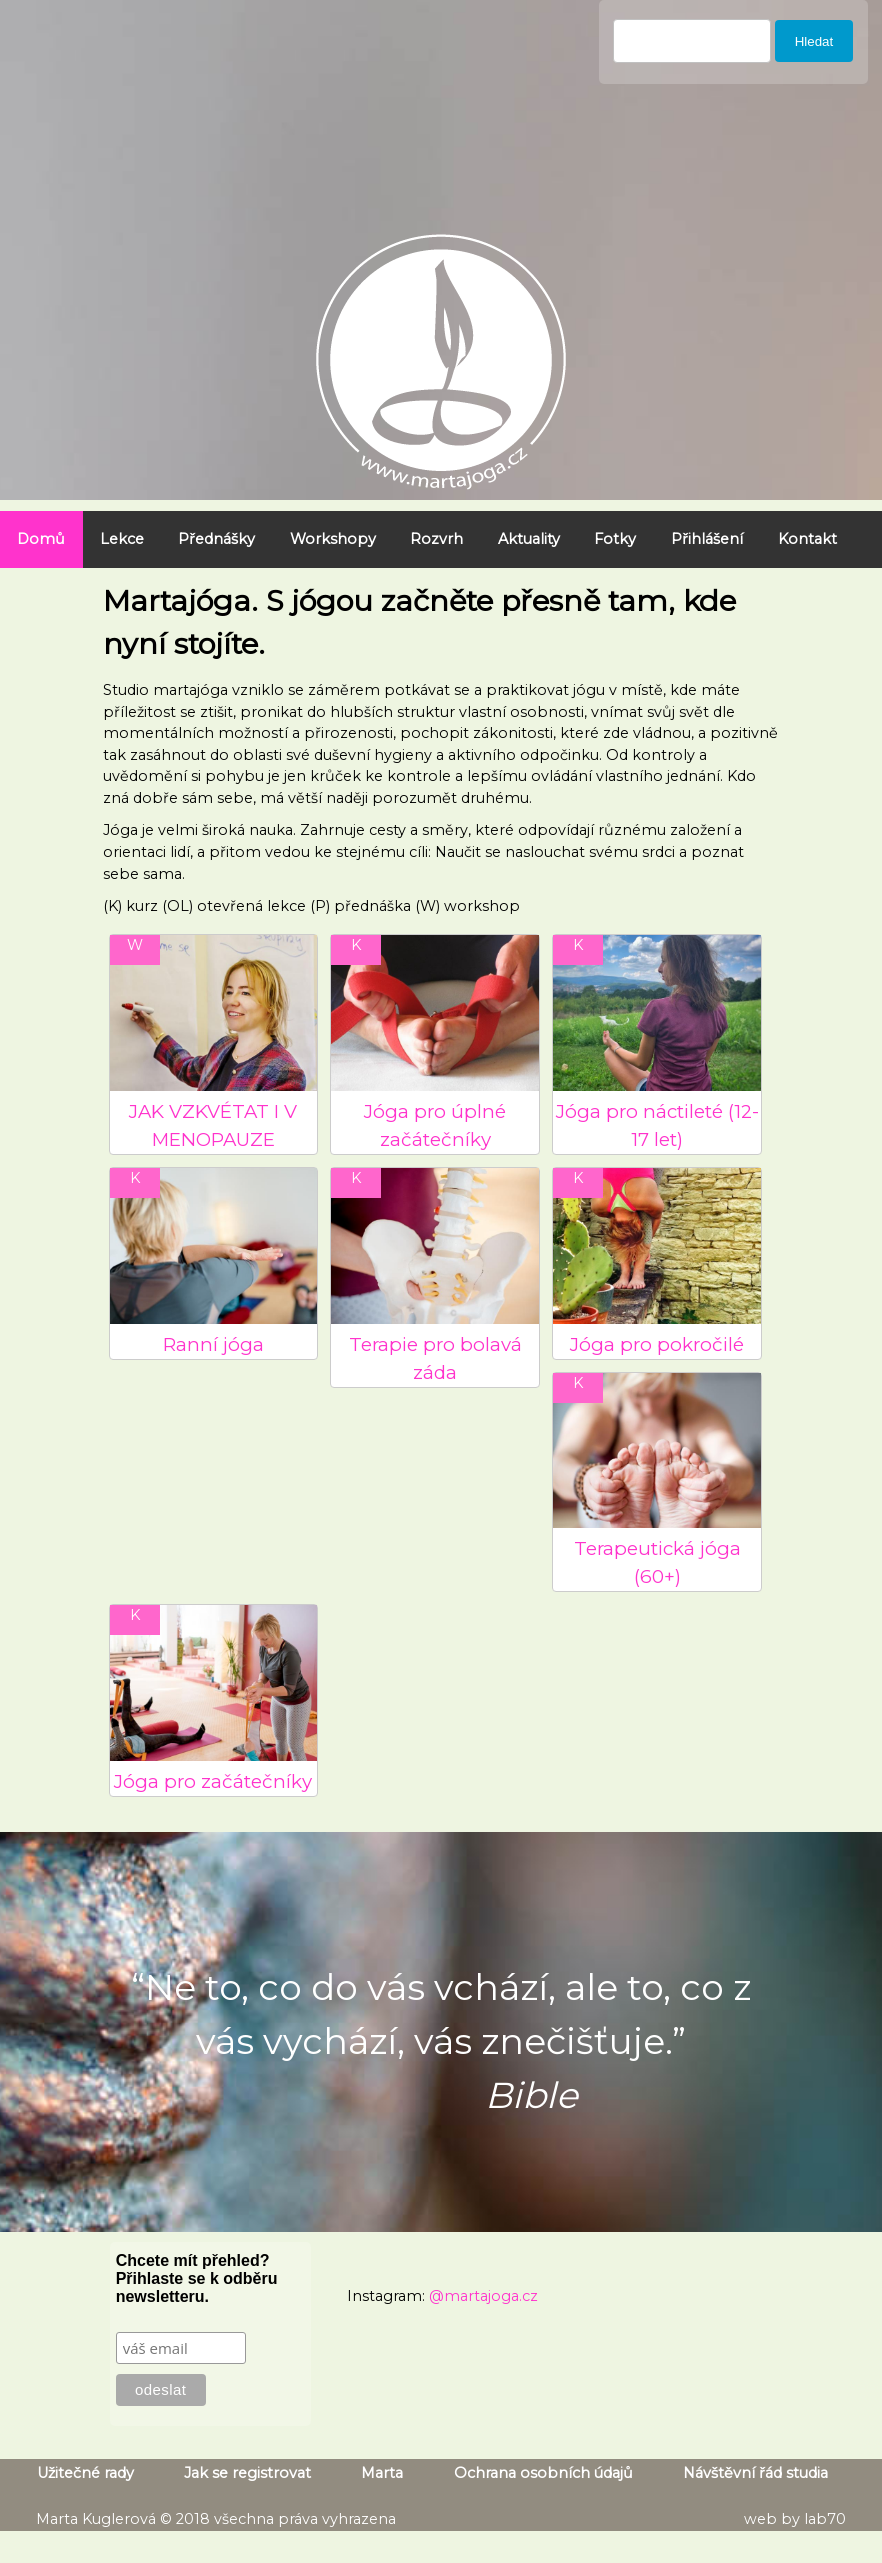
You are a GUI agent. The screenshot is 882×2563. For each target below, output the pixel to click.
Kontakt (807, 539)
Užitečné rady (85, 2473)
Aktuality (529, 539)
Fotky (615, 539)
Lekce (122, 539)
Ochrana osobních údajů (543, 2473)
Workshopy (333, 539)
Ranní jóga (213, 1344)
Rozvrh (436, 539)
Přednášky (216, 539)
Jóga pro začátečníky (213, 1781)
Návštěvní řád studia (755, 2473)
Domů (41, 539)
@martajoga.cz (483, 2296)
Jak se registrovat (247, 2473)
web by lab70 (795, 2519)
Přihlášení (707, 539)
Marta (382, 2473)
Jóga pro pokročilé (657, 1344)
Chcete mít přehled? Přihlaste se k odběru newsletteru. (197, 2278)
